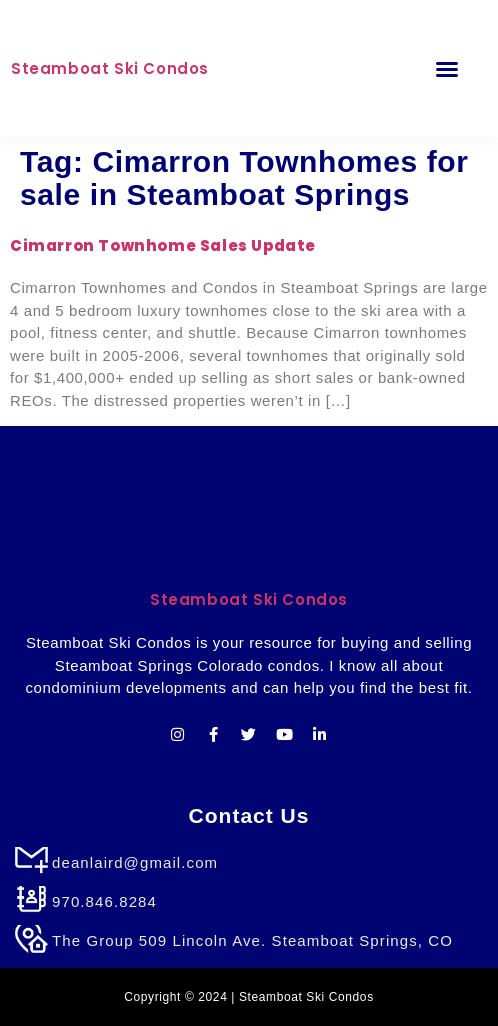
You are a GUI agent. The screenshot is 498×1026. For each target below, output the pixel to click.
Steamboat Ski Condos (110, 68)
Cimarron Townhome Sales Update (163, 245)
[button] (447, 68)
